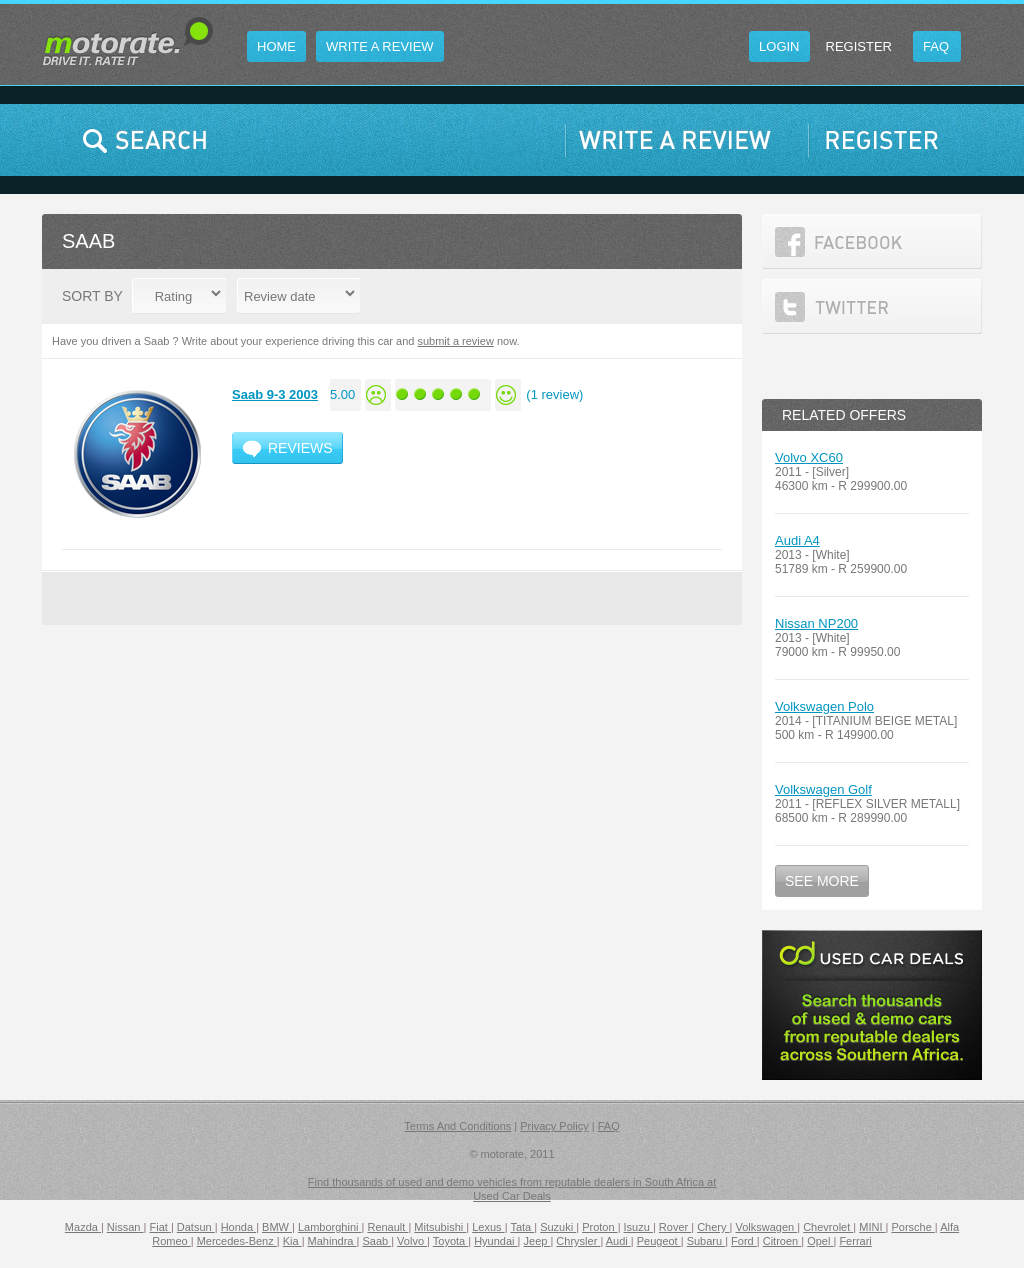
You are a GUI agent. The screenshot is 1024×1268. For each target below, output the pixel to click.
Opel (820, 1241)
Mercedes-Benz (237, 1241)
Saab (376, 1241)
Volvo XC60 (809, 457)
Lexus (488, 1227)
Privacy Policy (554, 1126)
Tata (522, 1227)
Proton (599, 1227)
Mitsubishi (440, 1227)
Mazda (83, 1227)
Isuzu (638, 1227)
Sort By (92, 296)
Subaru (706, 1241)
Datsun (196, 1227)
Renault (387, 1227)
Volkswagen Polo (824, 706)
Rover (675, 1227)
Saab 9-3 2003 (275, 394)
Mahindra (332, 1241)
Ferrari (855, 1241)
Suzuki (558, 1227)
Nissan (125, 1227)
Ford (744, 1241)
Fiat (159, 1227)
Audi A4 (797, 540)
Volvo (412, 1241)
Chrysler (578, 1241)
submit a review (455, 341)
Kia (292, 1241)
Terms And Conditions (457, 1126)
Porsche (912, 1227)
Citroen (782, 1241)
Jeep (537, 1241)
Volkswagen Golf (823, 789)
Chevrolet (828, 1227)
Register (859, 46)
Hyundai (495, 1241)
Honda (238, 1227)
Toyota (450, 1241)
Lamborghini (330, 1227)
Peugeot (659, 1241)
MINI (872, 1227)
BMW (277, 1227)
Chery (713, 1227)
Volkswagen (766, 1227)
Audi (618, 1241)
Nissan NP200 (816, 623)
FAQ (609, 1126)
